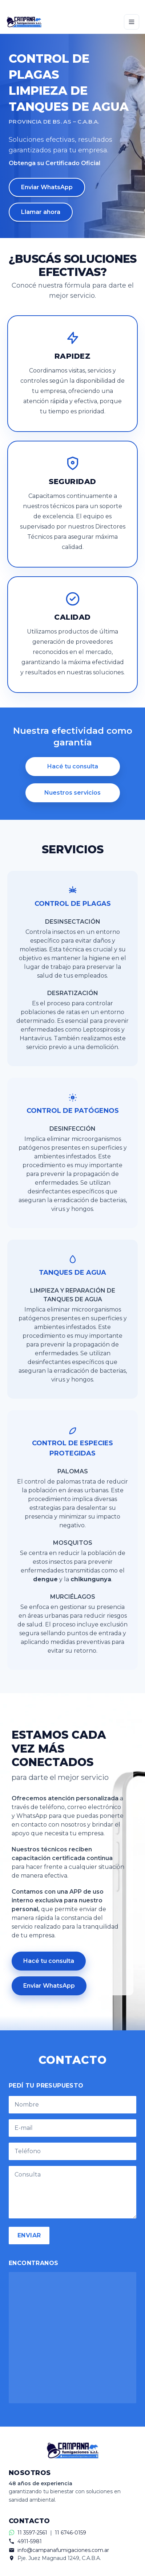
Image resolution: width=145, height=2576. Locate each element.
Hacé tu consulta (72, 766)
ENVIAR (29, 2235)
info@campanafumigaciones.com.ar (63, 2550)
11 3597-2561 (32, 2532)
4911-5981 (29, 2541)
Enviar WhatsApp (47, 187)
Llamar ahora (40, 212)
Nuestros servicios (72, 792)
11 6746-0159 (70, 2532)
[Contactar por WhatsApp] (72, 5)
